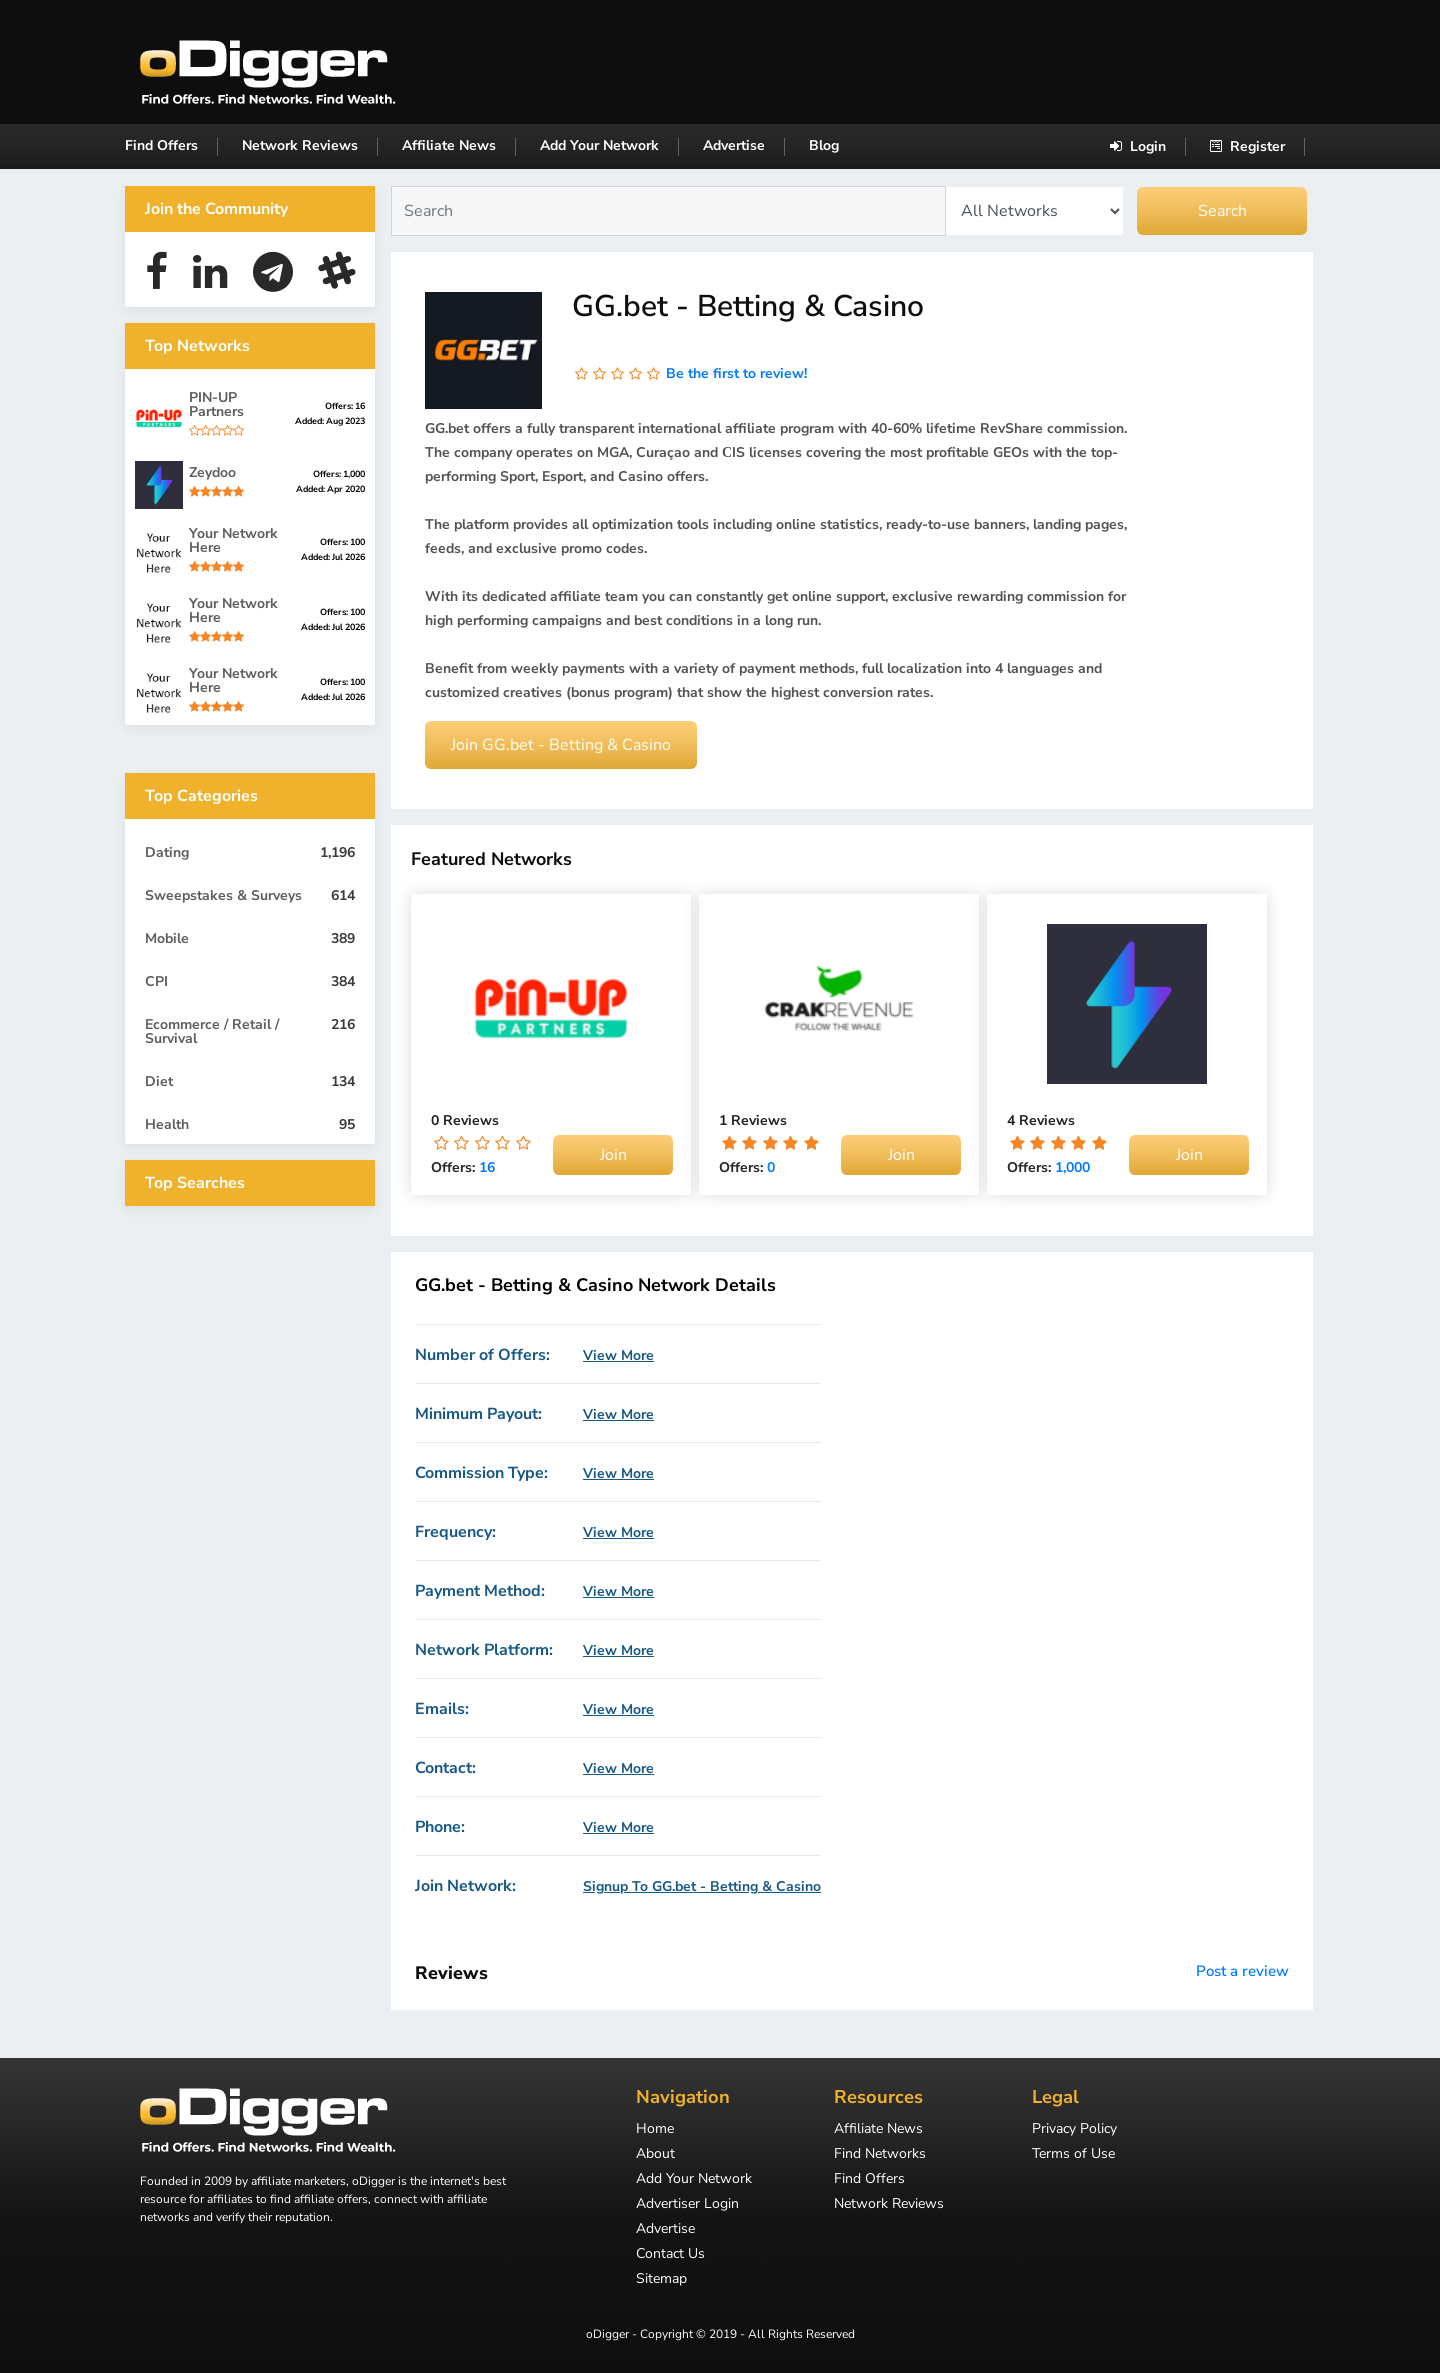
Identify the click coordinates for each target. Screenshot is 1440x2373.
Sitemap (661, 2280)
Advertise (734, 145)
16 (487, 1167)
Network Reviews (300, 145)
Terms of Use (1073, 2155)
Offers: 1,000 (339, 474)
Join (613, 1155)
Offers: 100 (342, 542)
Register (1247, 146)
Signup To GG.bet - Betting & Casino (702, 1887)
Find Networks (880, 2155)
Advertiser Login (687, 2205)
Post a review (1242, 1971)
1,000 (1072, 1167)
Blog (824, 145)
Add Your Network (599, 145)
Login (1138, 146)
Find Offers (161, 145)
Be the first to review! (736, 373)
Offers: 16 (345, 406)
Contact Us (670, 2255)
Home (655, 2130)
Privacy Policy (1074, 2130)
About (655, 2155)
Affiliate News (449, 145)
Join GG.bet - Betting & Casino (561, 745)
